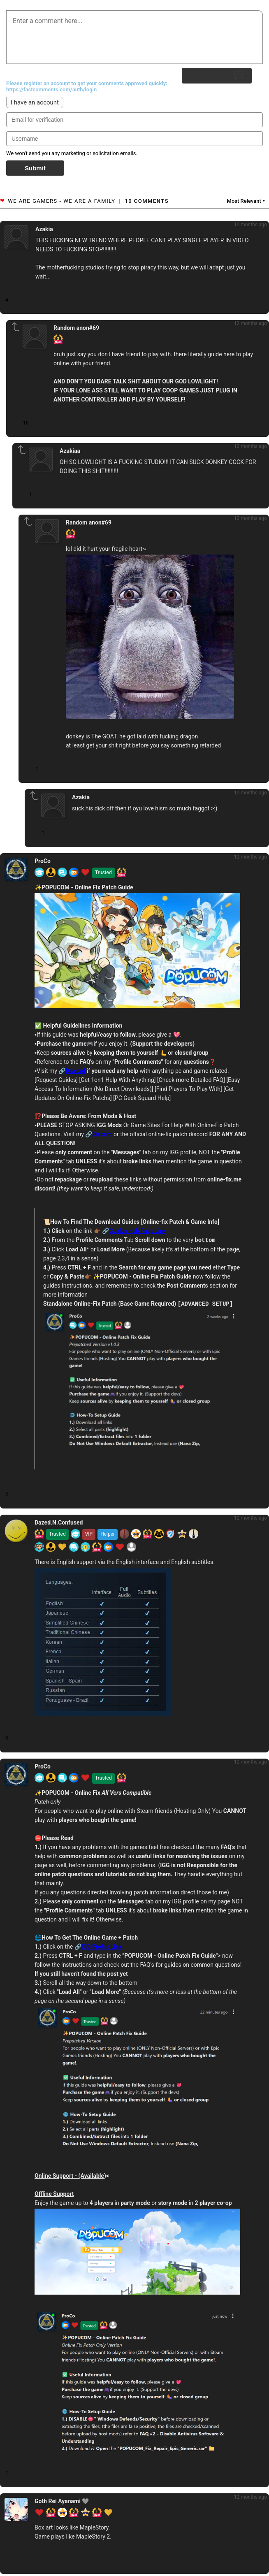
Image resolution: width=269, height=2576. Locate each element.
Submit (35, 168)
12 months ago (250, 224)
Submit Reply (216, 76)
